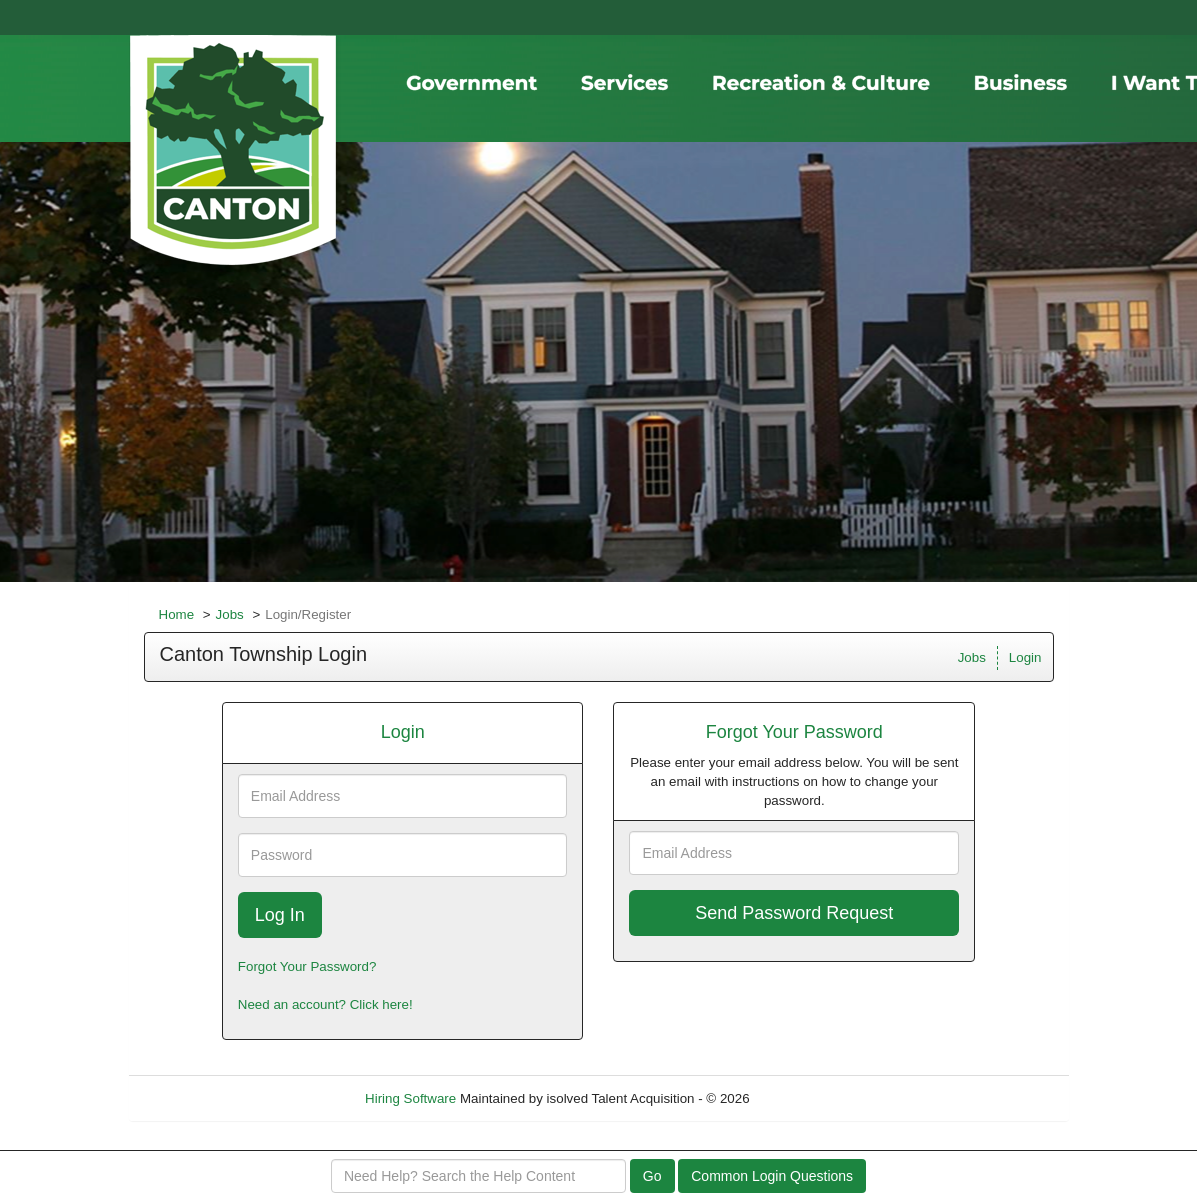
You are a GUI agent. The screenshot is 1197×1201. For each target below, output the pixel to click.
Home (177, 614)
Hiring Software (410, 1098)
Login (1025, 657)
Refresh (808, 1098)
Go (652, 1176)
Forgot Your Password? (307, 966)
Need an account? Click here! (325, 1004)
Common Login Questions (772, 1176)
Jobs (230, 614)
